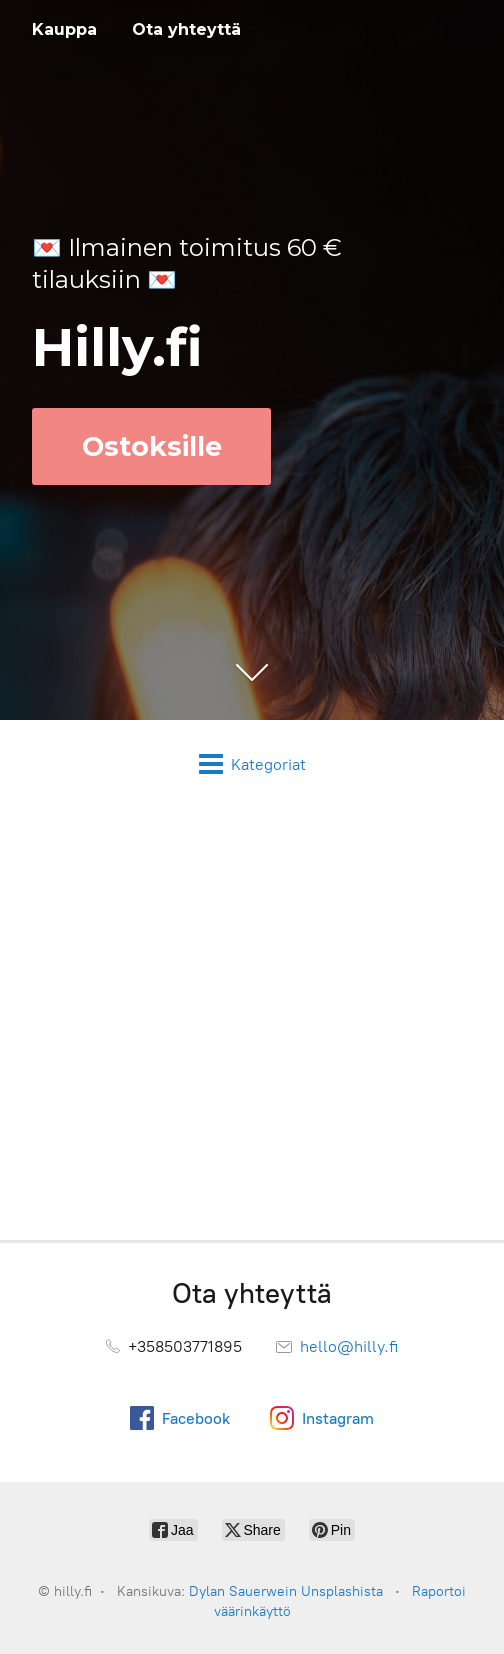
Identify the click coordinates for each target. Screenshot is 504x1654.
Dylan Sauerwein (243, 1591)
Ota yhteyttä (186, 29)
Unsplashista (342, 1591)
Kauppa (64, 29)
